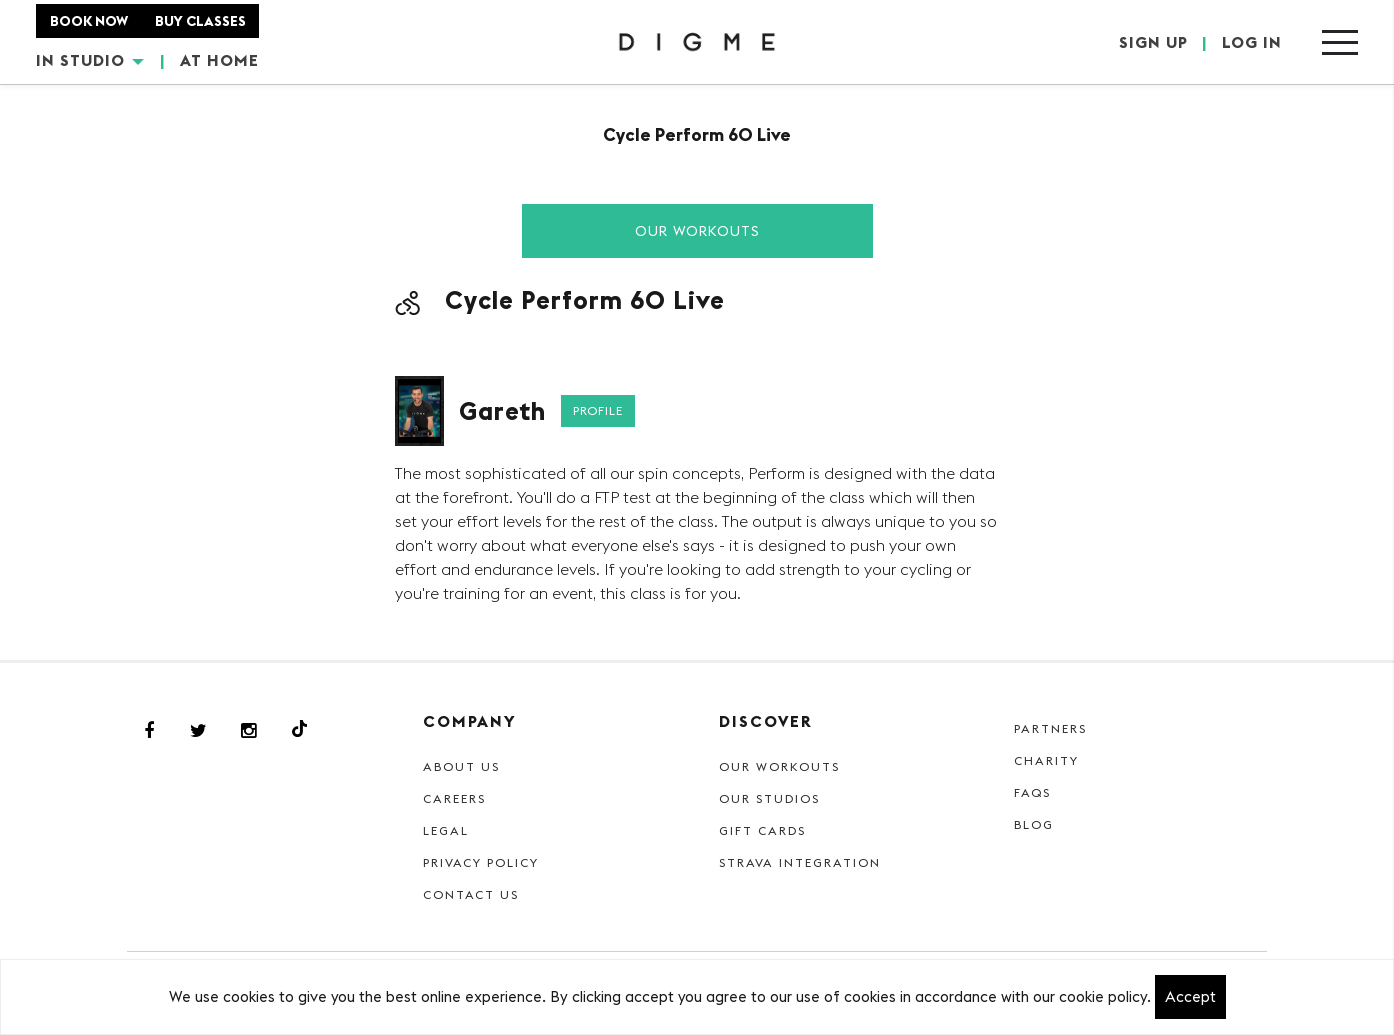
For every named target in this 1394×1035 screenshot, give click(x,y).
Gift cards (762, 830)
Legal (446, 830)
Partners (1050, 728)
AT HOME (219, 60)
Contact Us (471, 894)
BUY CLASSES (200, 21)
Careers (454, 798)
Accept (1190, 996)
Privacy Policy (481, 862)
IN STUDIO (90, 60)
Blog (1034, 824)
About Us (461, 766)
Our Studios (769, 798)
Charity (1046, 760)
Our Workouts (697, 231)
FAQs (1032, 792)
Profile (598, 410)
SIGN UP (1153, 42)
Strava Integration (800, 862)
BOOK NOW (89, 21)
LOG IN (1252, 42)
